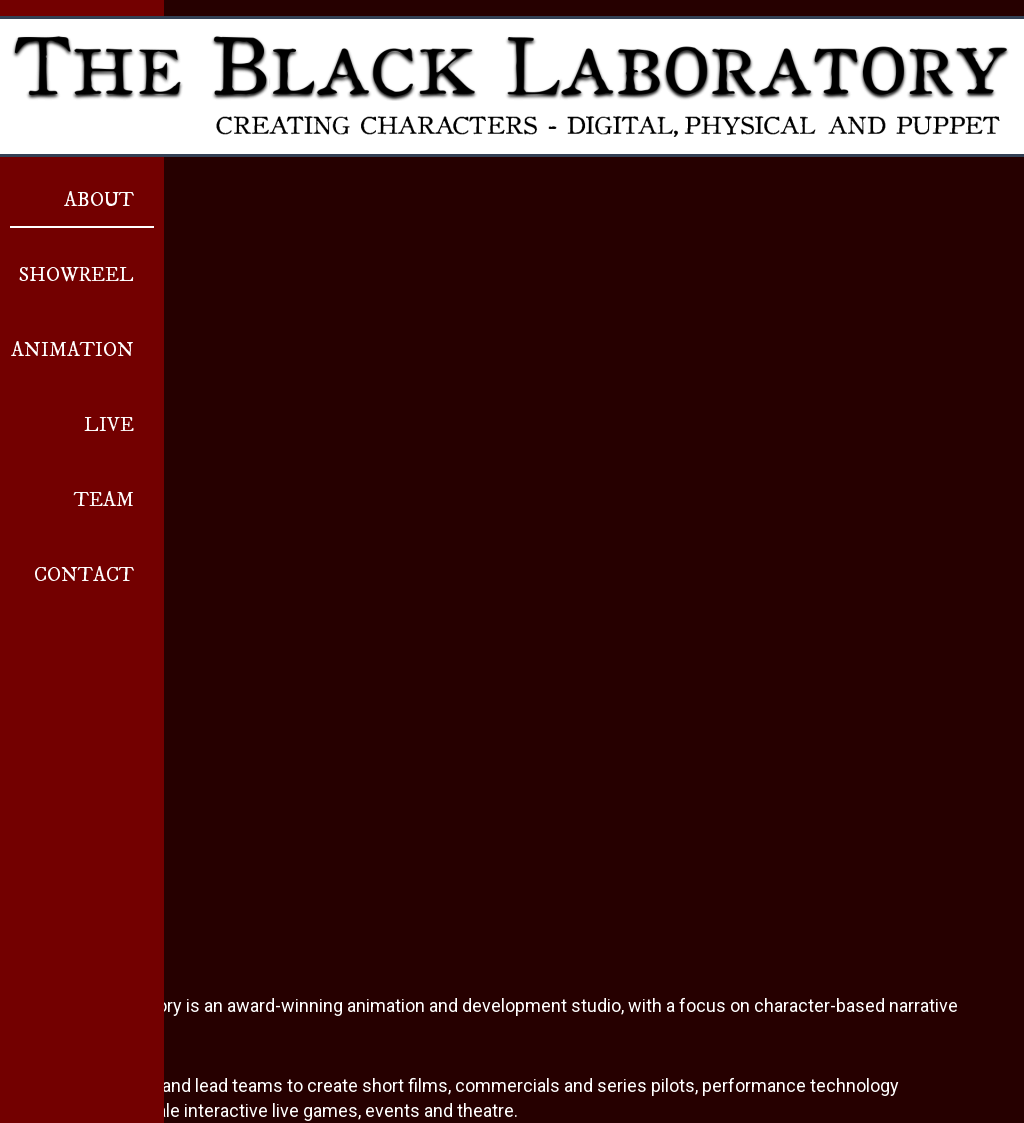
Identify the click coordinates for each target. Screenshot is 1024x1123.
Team (104, 500)
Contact (84, 575)
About (99, 200)
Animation (72, 350)
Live (109, 425)
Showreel (76, 275)
